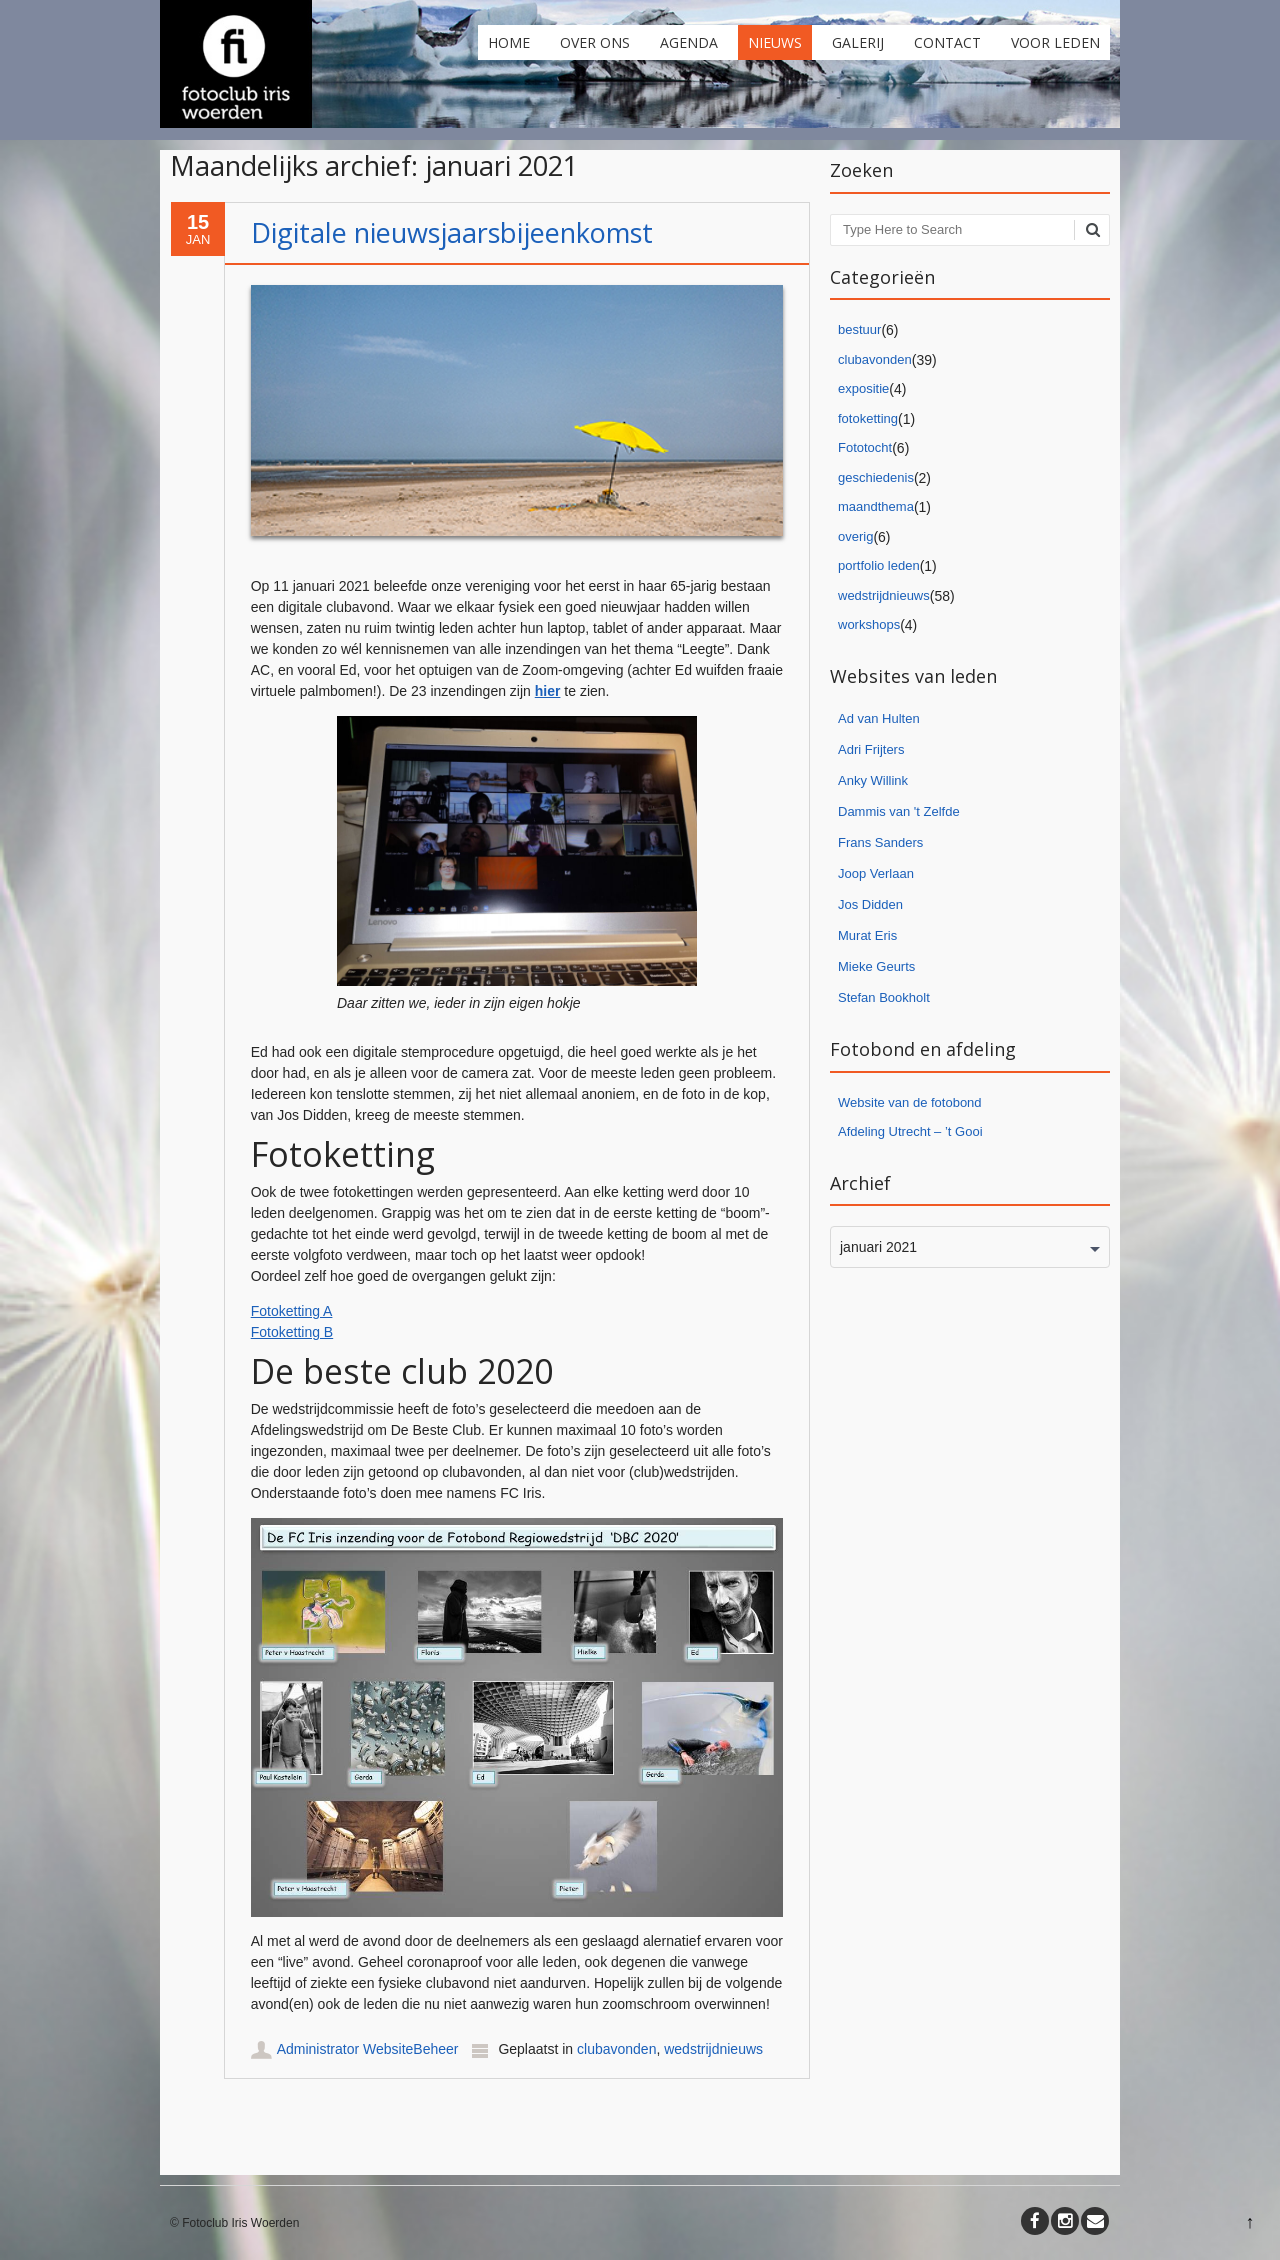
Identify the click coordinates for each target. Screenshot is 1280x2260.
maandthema (876, 506)
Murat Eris (867, 935)
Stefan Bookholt (884, 997)
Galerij (858, 42)
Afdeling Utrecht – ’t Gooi (910, 1131)
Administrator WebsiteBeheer (368, 2049)
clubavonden (616, 2049)
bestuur (859, 329)
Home (509, 42)
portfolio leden (879, 565)
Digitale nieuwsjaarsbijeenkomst (452, 232)
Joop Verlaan (876, 873)
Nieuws (775, 42)
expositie (863, 388)
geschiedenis (876, 477)
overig (855, 536)
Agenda (689, 42)
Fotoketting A (292, 1311)
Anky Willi (866, 780)
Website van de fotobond (910, 1102)
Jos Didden (870, 904)
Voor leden (1055, 42)
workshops (869, 624)
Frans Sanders (880, 842)
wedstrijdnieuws (713, 2049)
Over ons (595, 42)
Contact (947, 42)
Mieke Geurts (876, 966)
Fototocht (865, 447)
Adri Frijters (871, 749)
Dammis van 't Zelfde (899, 811)
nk (901, 780)
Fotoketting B (292, 1332)
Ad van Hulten (879, 718)
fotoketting (868, 418)
